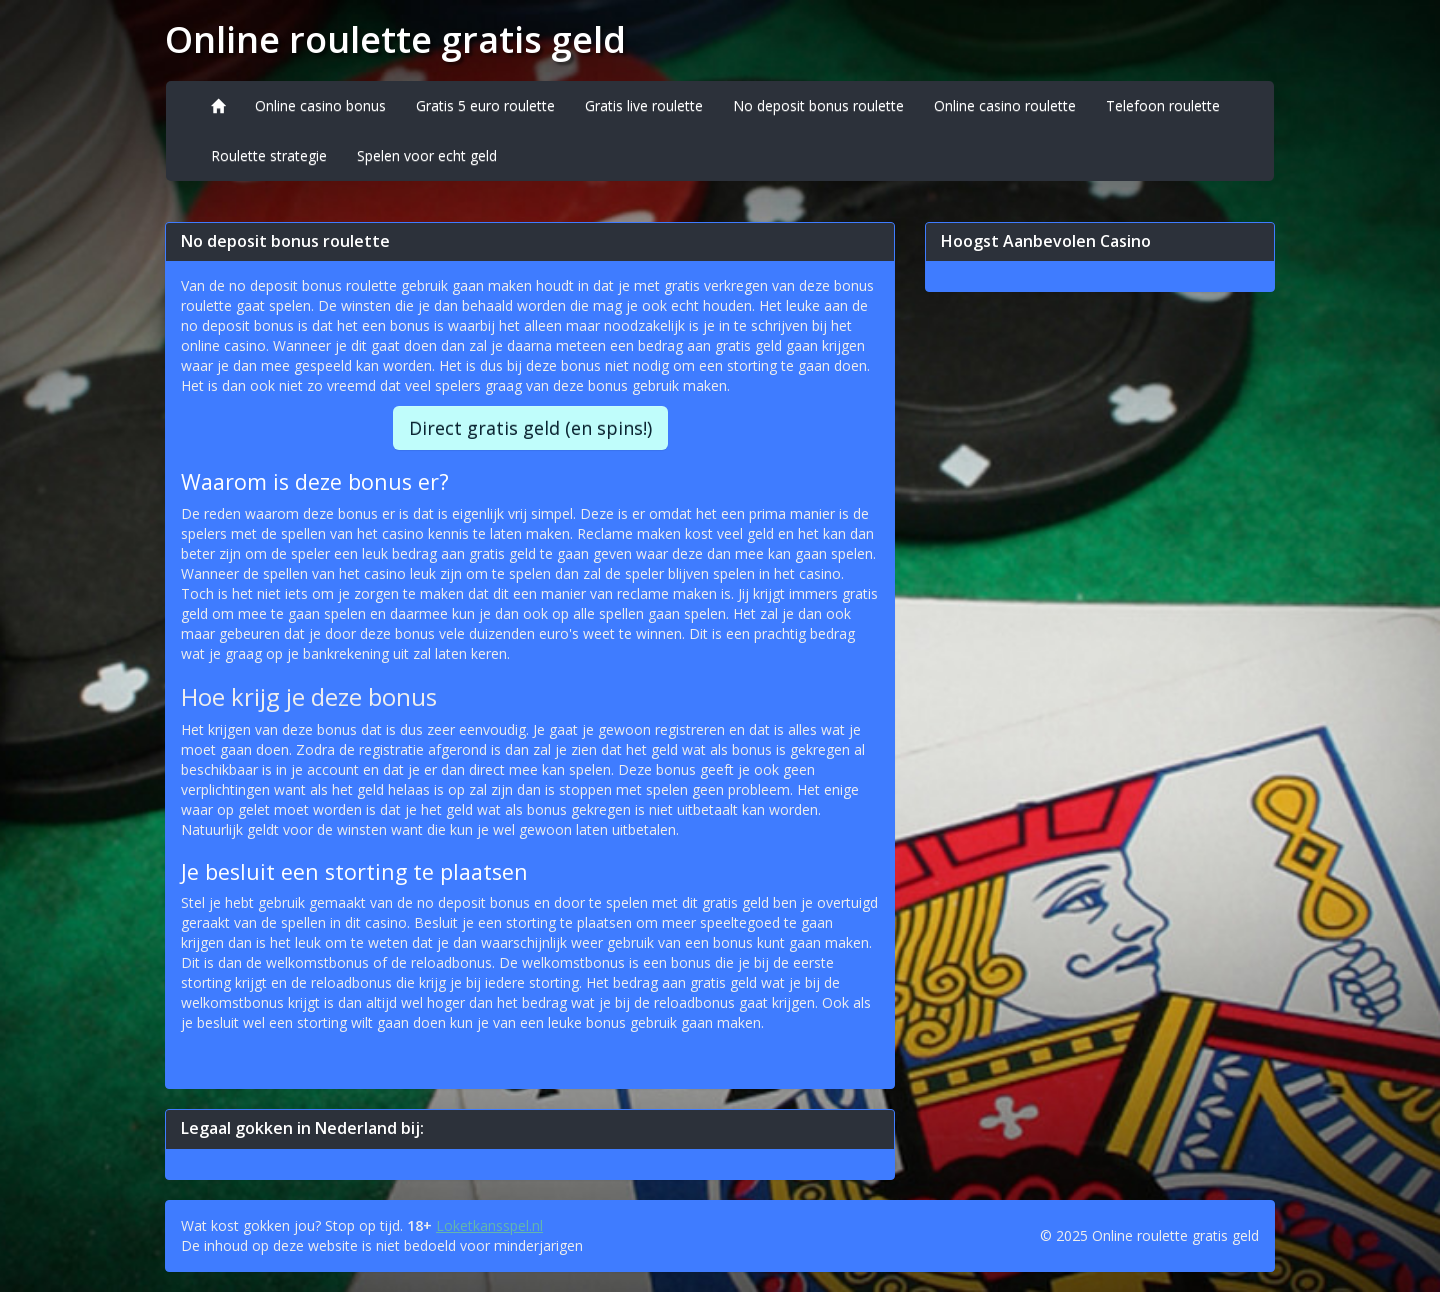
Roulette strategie (269, 155)
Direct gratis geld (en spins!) (530, 428)
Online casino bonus (320, 105)
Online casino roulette (1005, 105)
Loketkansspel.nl (489, 1225)
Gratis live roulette (644, 105)
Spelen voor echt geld (427, 155)
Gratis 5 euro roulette (485, 105)
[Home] (218, 106)
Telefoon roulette (1163, 105)
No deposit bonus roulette (818, 105)
